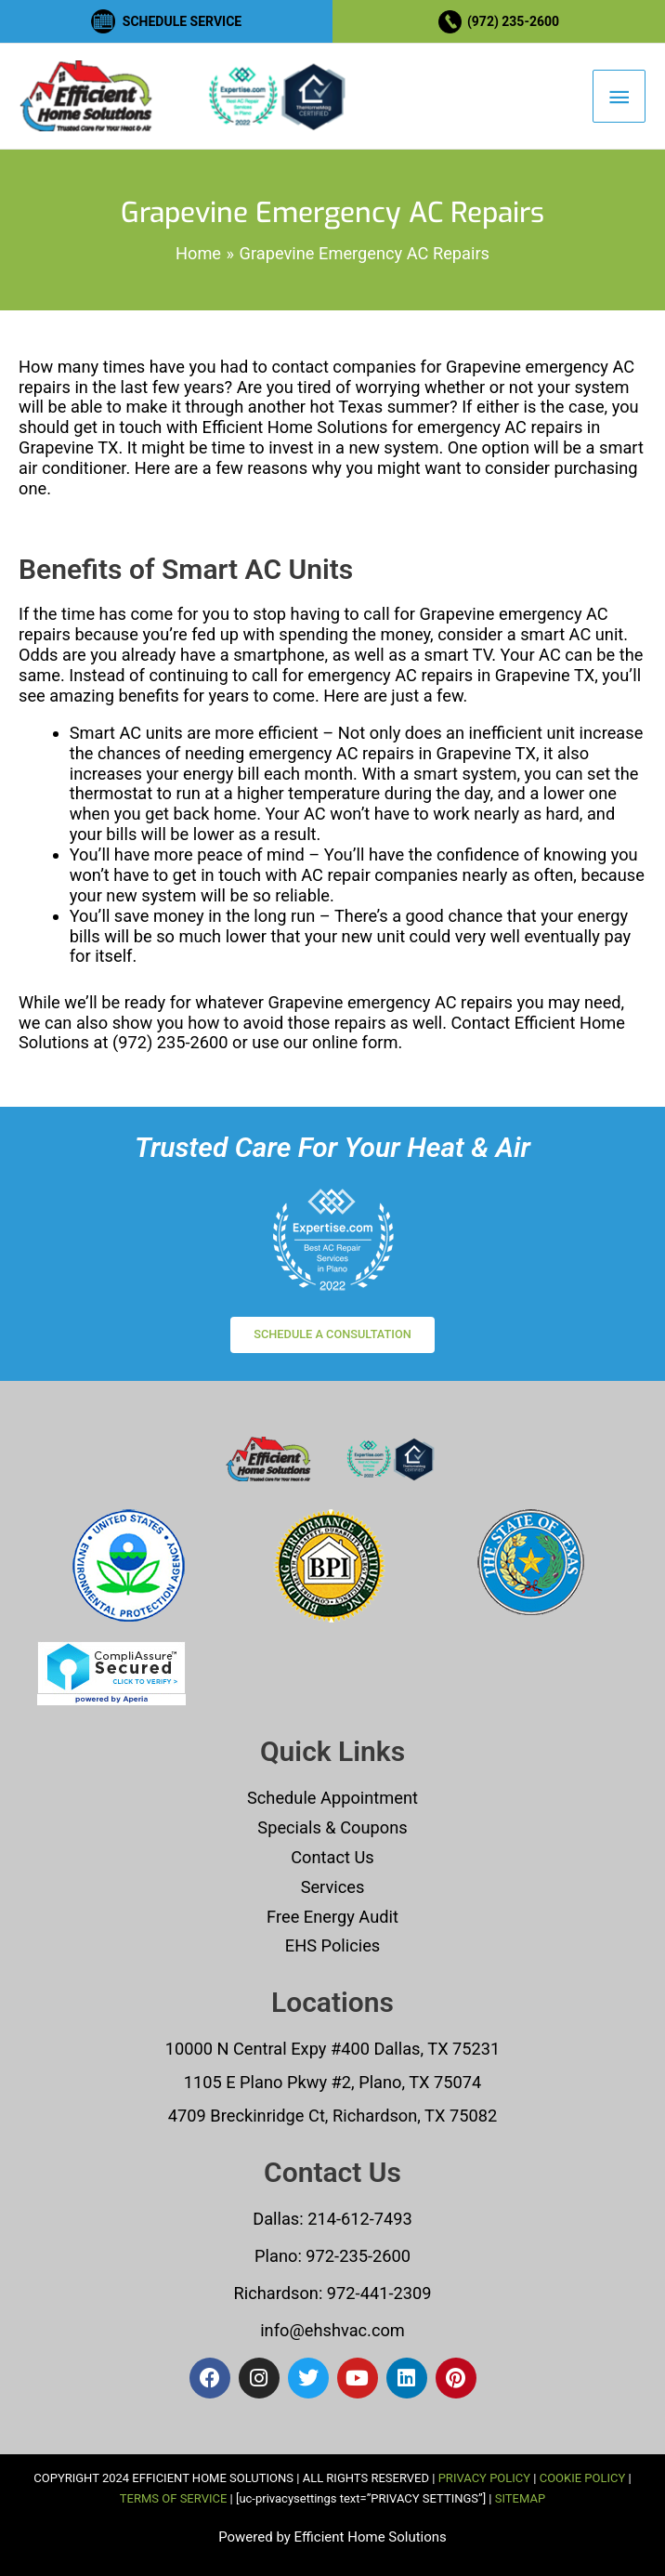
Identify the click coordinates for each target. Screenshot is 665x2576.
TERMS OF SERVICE (173, 2498)
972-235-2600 (358, 2256)
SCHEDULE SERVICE (182, 21)
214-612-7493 (359, 2218)
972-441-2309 (376, 2293)
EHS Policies (332, 1945)
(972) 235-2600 (513, 21)
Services (333, 1887)
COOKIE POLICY (583, 2478)
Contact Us (332, 1857)
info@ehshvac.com (332, 2330)
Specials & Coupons (332, 1827)
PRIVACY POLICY (484, 2478)
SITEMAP (520, 2498)
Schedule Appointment (332, 1797)
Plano (275, 2256)
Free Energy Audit (332, 1916)
